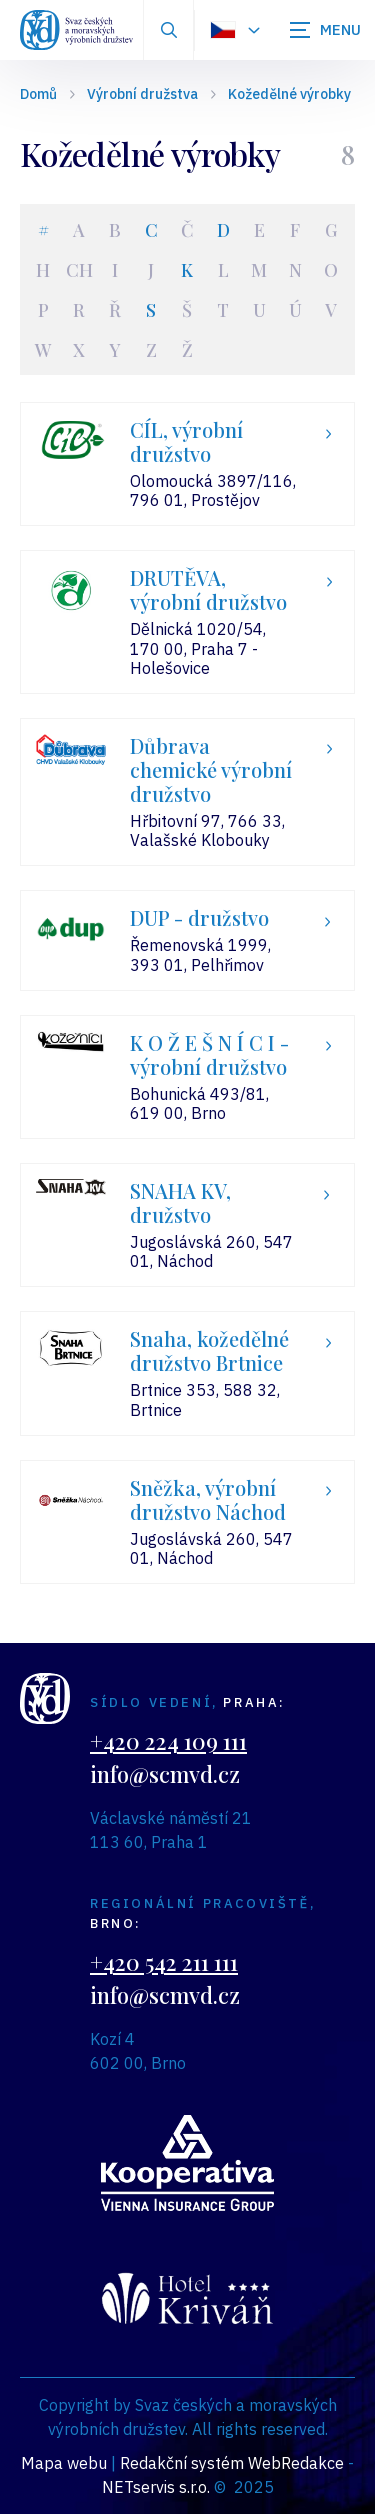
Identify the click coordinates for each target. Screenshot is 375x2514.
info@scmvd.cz (165, 1774)
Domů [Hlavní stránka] (38, 94)
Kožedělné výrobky (289, 94)
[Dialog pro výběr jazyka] (234, 30)
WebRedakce (296, 2463)
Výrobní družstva (142, 94)
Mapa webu (64, 2463)
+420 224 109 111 (168, 1741)
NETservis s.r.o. (156, 2487)
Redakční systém (182, 2463)
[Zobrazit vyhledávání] (169, 30)
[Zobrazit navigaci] (325, 30)
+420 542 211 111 (164, 1962)
